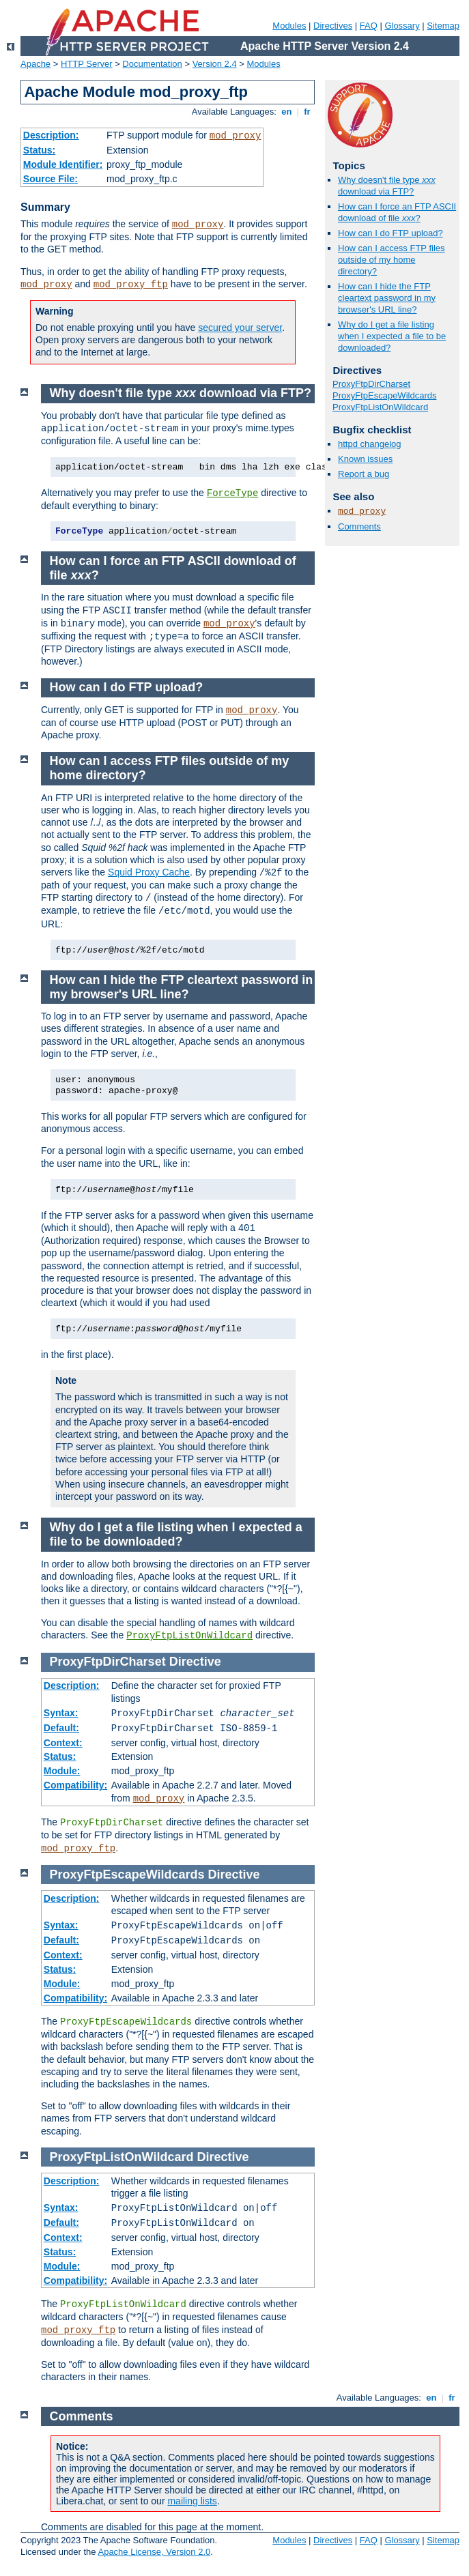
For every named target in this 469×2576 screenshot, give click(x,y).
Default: (61, 1727)
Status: (39, 150)
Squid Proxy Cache (149, 872)
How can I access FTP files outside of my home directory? (391, 259)
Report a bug (363, 474)
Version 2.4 (215, 64)
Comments (359, 526)
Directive (195, 1661)
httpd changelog (369, 444)
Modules (289, 25)
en (286, 111)
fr (307, 111)
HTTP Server (87, 64)
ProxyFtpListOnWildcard (380, 407)
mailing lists (191, 2500)
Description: (51, 135)
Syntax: (61, 1712)
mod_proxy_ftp (131, 284)
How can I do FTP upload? (390, 233)
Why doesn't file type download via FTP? (387, 186)
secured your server (240, 327)
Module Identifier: (63, 164)
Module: (62, 1770)
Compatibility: (75, 1785)
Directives (332, 25)
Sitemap (443, 25)
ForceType (233, 493)
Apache (35, 64)
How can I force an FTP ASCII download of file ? (397, 212)
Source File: (50, 178)
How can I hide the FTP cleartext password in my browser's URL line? (387, 298)
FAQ (369, 25)
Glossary (401, 25)
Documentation (152, 64)
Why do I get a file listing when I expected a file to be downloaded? (392, 336)
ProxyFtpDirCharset (371, 384)
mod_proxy (235, 135)
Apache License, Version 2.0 (154, 2552)
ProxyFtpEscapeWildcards (384, 395)
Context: (63, 1742)
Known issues (365, 459)
